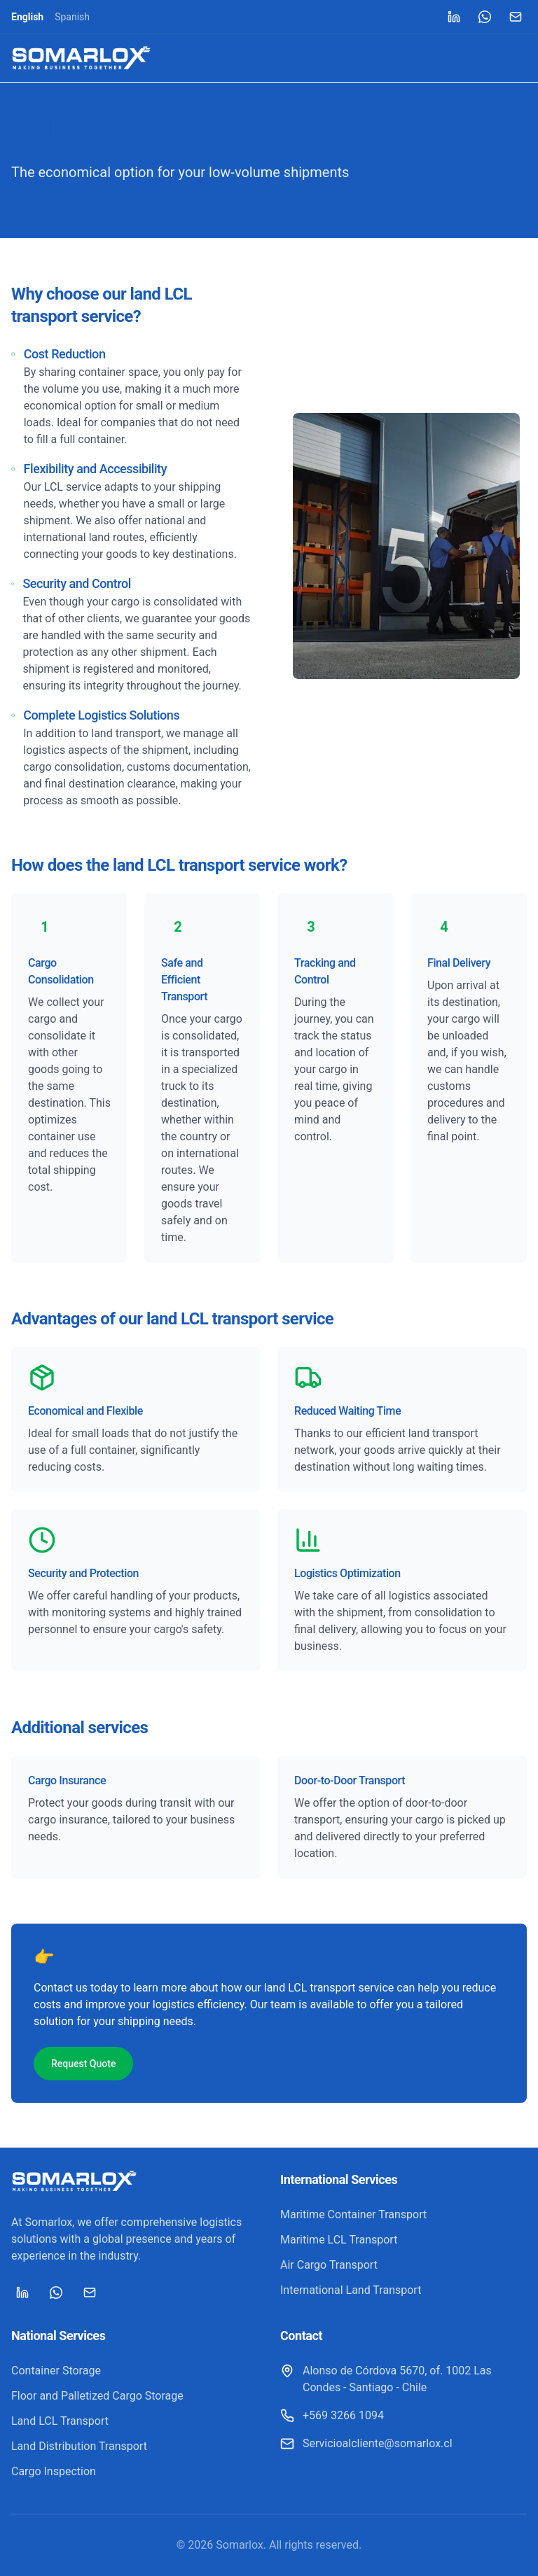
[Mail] (515, 17)
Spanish (72, 16)
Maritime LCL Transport (338, 2239)
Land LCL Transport (60, 2421)
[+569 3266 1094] (332, 2415)
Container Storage (56, 2370)
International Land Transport (350, 2290)
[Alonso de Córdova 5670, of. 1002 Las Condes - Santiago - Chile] (403, 2379)
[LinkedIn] (454, 17)
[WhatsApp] (485, 17)
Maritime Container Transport (353, 2214)
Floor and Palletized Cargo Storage (97, 2395)
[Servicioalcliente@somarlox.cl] (366, 2443)
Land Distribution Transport (79, 2446)
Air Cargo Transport (329, 2265)
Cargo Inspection (53, 2471)
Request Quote (83, 2063)
